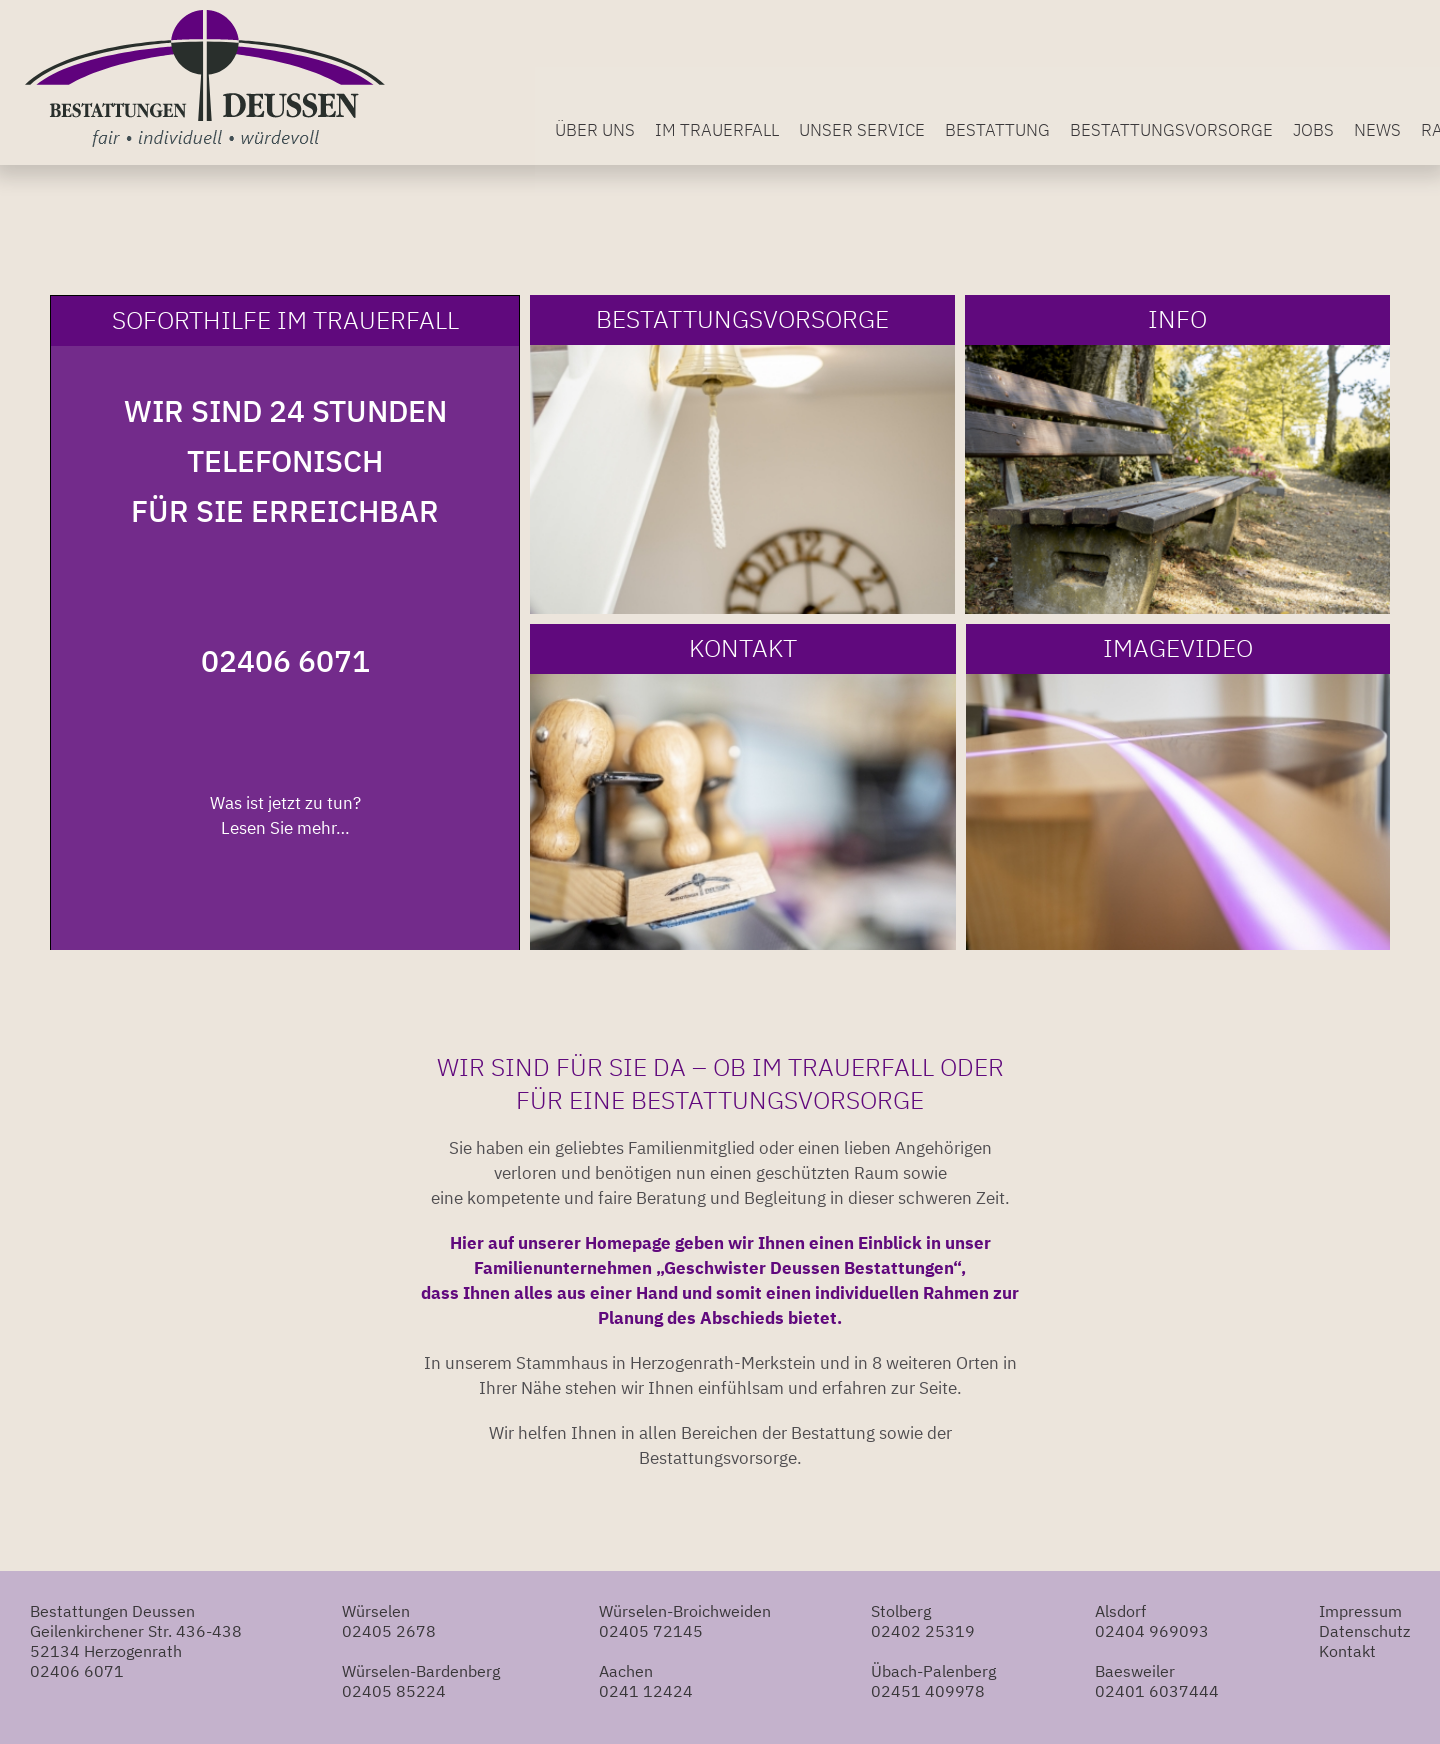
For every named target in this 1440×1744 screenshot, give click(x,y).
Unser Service (907, 127)
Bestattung (1042, 127)
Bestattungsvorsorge (1216, 127)
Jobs (1358, 127)
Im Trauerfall (762, 127)
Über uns (640, 127)
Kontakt (1347, 1651)
